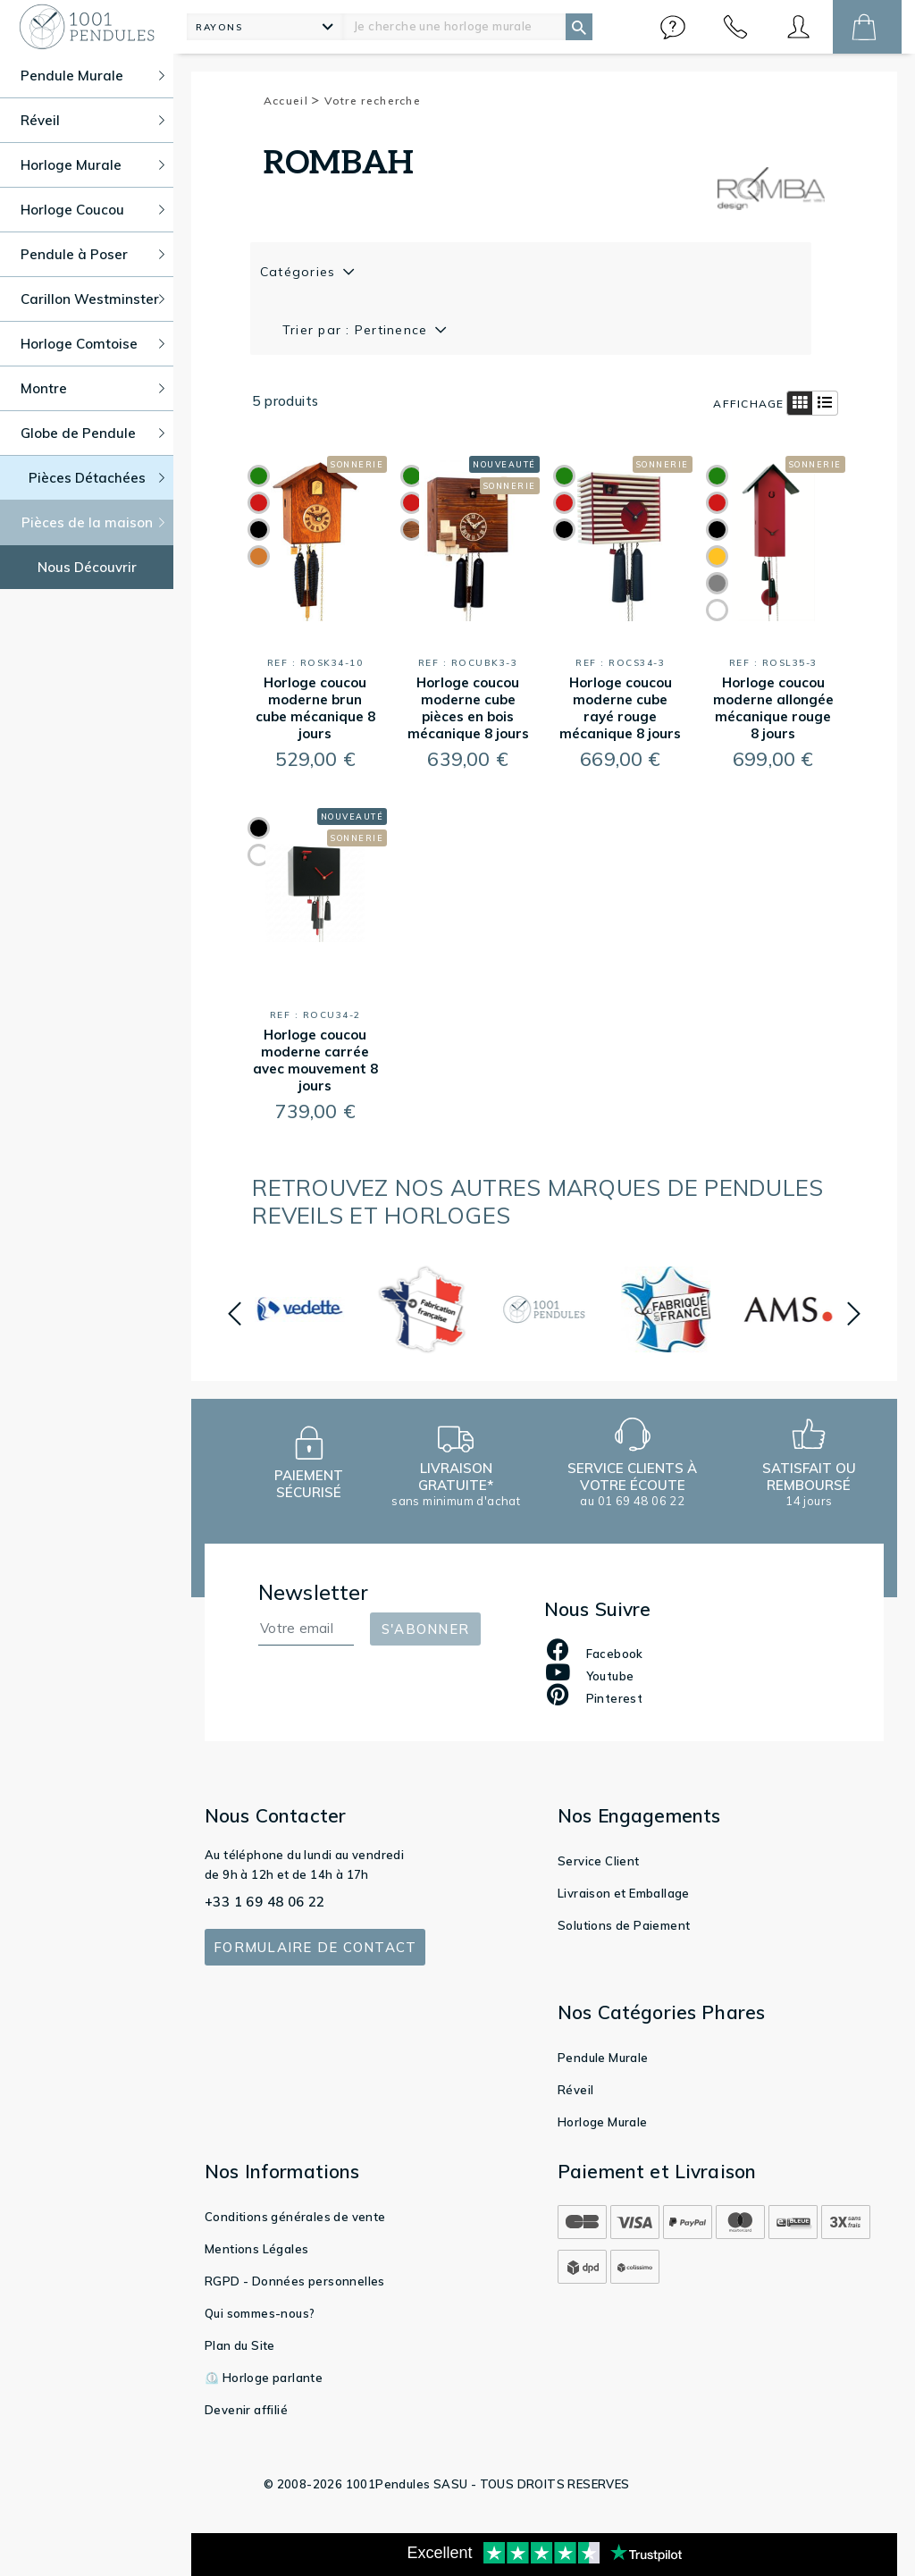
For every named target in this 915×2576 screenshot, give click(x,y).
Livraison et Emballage (624, 1893)
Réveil (575, 2090)
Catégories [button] (300, 272)
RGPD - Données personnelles (295, 2281)
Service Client (599, 1861)
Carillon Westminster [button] (92, 298)
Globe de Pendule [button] (92, 433)
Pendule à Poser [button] (92, 254)
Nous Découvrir (87, 567)
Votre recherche (373, 100)
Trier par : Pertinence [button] (357, 330)
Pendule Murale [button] (92, 75)
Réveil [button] (92, 120)
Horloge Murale (603, 2122)
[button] (673, 27)
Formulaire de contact (315, 1947)
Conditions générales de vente (295, 2217)
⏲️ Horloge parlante (264, 2377)
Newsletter (313, 1592)
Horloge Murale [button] (92, 164)
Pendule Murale (603, 2057)
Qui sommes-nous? (260, 2313)
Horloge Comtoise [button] (92, 343)
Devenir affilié (246, 2410)
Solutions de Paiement (624, 1925)
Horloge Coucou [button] (92, 209)
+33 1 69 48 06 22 (265, 1901)
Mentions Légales (256, 2249)
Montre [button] (92, 388)
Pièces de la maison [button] (93, 522)
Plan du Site (240, 2345)
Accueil (292, 100)
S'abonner (425, 1629)
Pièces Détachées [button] (97, 477)
